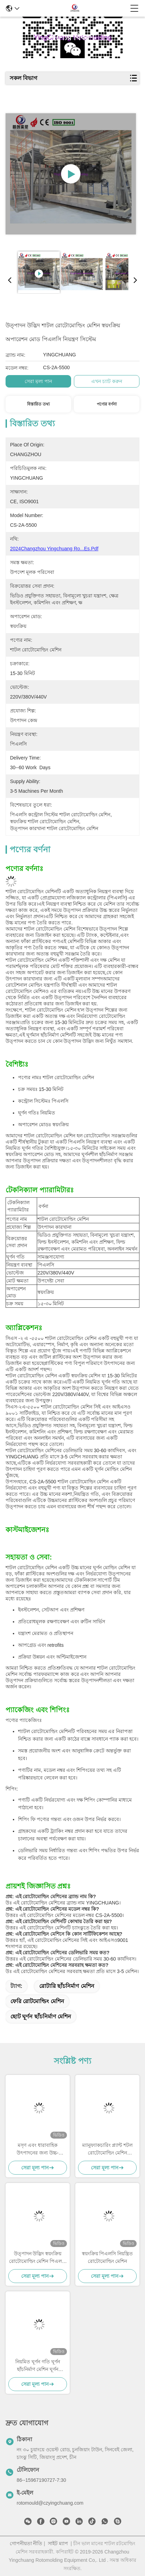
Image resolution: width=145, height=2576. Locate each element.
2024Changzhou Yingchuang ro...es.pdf (54, 548)
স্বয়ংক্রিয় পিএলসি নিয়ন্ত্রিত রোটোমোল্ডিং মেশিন (107, 2257)
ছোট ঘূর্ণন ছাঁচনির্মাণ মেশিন (40, 2016)
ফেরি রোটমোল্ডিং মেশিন (37, 2001)
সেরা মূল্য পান (38, 381)
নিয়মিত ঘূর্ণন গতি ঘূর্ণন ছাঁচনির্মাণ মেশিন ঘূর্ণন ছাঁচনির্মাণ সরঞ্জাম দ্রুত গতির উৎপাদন (38, 2366)
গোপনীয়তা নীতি (26, 2543)
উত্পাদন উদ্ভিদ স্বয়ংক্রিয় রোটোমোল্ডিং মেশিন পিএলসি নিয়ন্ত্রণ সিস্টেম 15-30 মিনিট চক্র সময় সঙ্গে (38, 2258)
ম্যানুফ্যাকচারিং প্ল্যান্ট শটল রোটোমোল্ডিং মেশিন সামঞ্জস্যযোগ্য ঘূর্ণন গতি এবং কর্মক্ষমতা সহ (107, 2149)
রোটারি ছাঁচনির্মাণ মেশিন (66, 1986)
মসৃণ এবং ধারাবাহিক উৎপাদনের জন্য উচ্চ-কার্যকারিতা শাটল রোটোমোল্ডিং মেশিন (37, 2149)
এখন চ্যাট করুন (106, 381)
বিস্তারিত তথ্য (38, 404)
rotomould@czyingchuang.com (50, 2503)
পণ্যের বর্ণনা (107, 404)
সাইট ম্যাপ (58, 2543)
